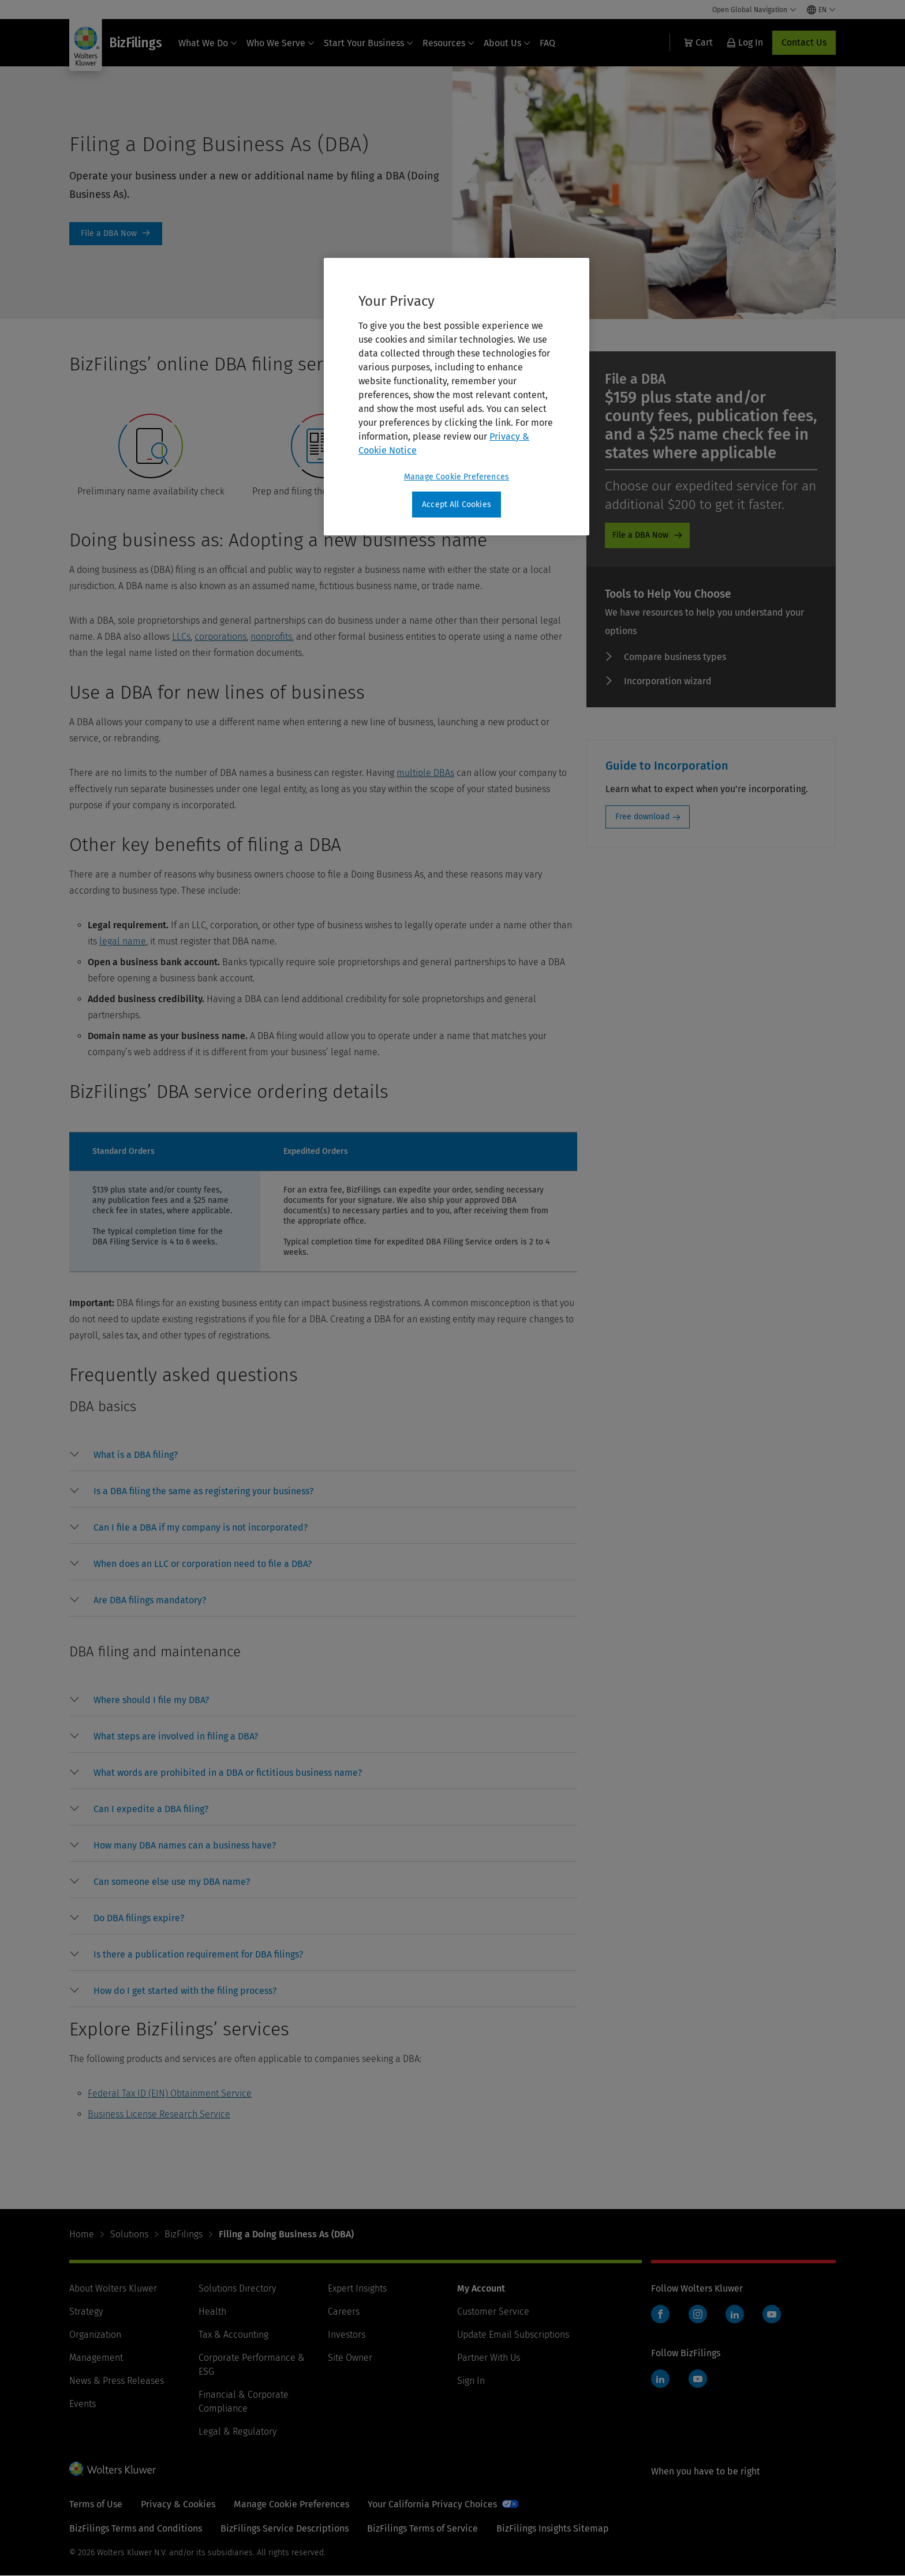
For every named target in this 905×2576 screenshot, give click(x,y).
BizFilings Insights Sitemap (552, 2528)
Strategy (86, 2311)
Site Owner (350, 2357)
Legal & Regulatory (237, 2431)
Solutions (129, 2234)
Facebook (660, 2314)
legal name (122, 941)
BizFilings (183, 2234)
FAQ (547, 43)
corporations (220, 636)
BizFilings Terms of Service (422, 2528)
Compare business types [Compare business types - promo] (675, 656)
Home (81, 2234)
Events (82, 2403)
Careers (344, 2311)
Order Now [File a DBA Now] (116, 234)
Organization (95, 2334)
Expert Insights (357, 2288)
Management (96, 2357)
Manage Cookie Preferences (291, 2504)
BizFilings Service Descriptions (284, 2528)
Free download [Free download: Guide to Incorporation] (642, 817)
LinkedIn (735, 2314)
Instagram (698, 2314)
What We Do (207, 43)
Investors (346, 2334)
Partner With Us (488, 2357)
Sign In (471, 2380)
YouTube (771, 2314)
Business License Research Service (159, 2114)
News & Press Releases (116, 2380)
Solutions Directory (237, 2288)
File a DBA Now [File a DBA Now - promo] (640, 535)
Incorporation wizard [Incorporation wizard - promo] (668, 681)
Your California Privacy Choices (432, 2504)
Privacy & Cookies (178, 2504)
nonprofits (271, 636)
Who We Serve (280, 43)
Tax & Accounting (233, 2334)
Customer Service (493, 2311)
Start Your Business (368, 43)
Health (212, 2311)
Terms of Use (95, 2504)
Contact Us (804, 42)
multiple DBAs (425, 772)
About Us (507, 43)
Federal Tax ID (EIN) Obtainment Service (170, 2093)
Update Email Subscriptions (513, 2334)
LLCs (181, 636)
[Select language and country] (821, 10)
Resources (448, 43)
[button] (136, 1455)
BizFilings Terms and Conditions (135, 2528)
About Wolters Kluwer (113, 2288)
